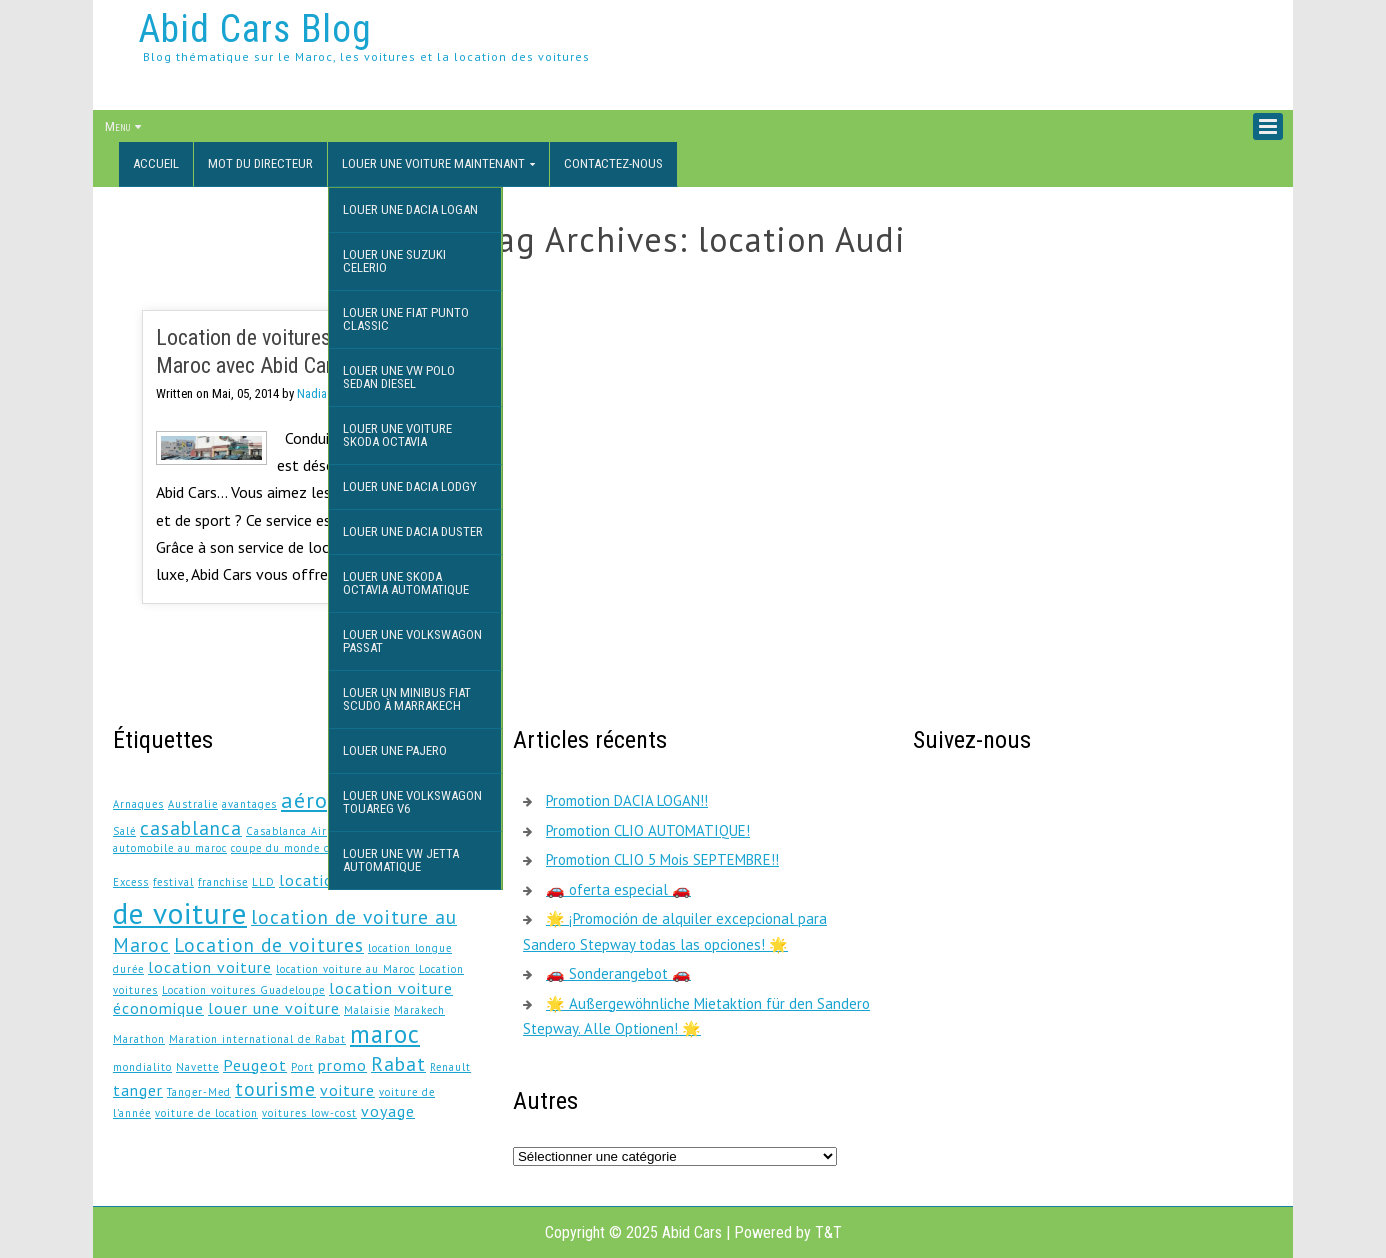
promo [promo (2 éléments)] (342, 1065)
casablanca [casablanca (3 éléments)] (191, 827)
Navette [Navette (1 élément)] (197, 1067)
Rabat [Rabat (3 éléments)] (398, 1063)
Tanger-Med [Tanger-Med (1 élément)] (199, 1092)
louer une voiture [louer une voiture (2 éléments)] (274, 1008)
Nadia (312, 393)
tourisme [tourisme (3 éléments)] (275, 1088)
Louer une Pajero (395, 750)
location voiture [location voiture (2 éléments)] (210, 967)
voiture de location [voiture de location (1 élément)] (206, 1113)
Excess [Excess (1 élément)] (131, 882)
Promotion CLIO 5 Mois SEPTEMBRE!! (662, 859)
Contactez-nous (613, 163)
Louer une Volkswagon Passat (412, 641)
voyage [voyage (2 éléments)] (388, 1111)
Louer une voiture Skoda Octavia (397, 435)
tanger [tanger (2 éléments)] (138, 1090)
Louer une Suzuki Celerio (394, 261)
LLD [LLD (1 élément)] (263, 882)
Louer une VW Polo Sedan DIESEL (399, 377)
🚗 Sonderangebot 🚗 (618, 973)
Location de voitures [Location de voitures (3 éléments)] (269, 944)
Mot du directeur (260, 163)
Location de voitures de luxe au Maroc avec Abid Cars (289, 351)
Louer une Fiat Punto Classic (406, 319)
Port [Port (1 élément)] (302, 1067)
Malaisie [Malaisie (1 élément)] (367, 1010)
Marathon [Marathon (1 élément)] (139, 1039)
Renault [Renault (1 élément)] (450, 1067)
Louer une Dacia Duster (413, 531)
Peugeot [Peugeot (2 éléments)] (255, 1065)
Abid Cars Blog (255, 29)
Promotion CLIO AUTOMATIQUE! (648, 830)
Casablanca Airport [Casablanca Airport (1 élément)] (298, 831)
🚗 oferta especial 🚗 (618, 889)
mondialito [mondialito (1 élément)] (142, 1067)
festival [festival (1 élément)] (173, 882)
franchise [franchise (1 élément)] (223, 882)
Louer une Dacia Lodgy (410, 486)
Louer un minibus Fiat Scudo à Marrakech (407, 699)
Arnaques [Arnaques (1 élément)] (138, 804)
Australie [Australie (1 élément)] (193, 804)
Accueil (156, 163)
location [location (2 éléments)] (311, 880)
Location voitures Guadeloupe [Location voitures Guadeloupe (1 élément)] (243, 990)
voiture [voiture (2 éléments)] (347, 1090)
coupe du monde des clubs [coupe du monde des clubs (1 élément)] (303, 848)
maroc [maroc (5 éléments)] (385, 1034)
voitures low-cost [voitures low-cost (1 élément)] (309, 1113)
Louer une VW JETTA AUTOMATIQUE (401, 860)
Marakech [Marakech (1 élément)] (419, 1010)
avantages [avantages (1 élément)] (249, 804)
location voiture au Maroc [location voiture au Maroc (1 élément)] (345, 969)
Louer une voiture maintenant (433, 163)
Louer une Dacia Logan (410, 209)
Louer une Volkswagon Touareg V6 (412, 802)
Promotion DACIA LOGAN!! (627, 800)
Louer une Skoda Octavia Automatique (406, 583)
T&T (828, 1232)
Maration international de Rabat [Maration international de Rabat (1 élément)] (257, 1039)
